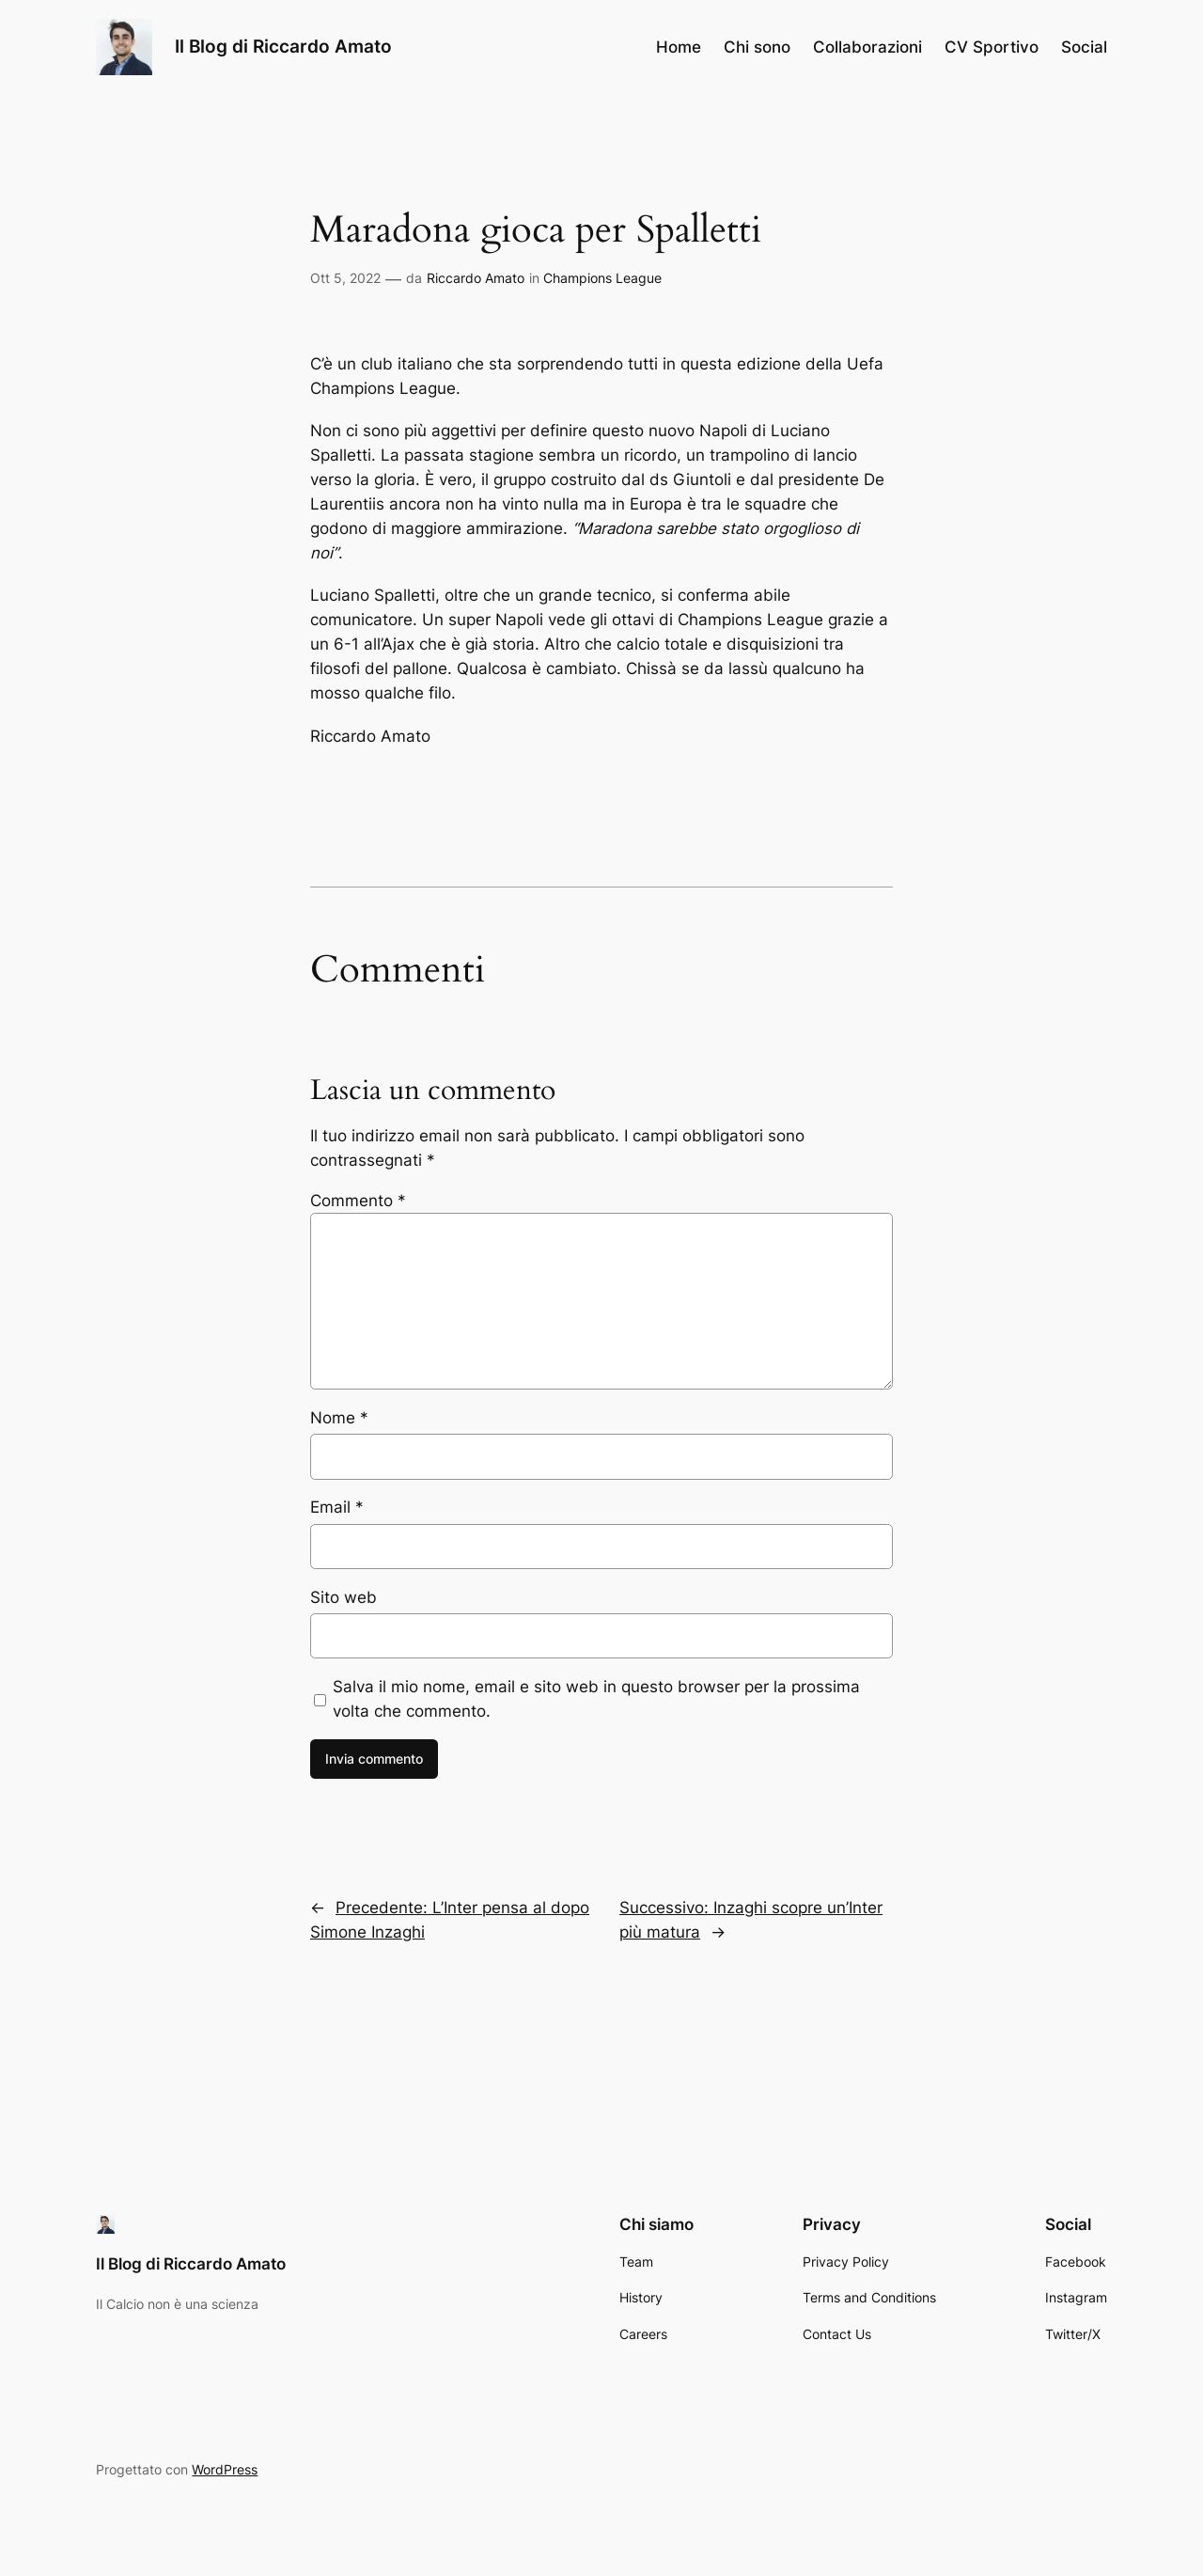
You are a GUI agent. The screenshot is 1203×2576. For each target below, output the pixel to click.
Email (337, 1507)
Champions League (602, 278)
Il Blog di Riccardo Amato (283, 46)
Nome (339, 1417)
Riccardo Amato (475, 278)
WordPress (225, 2469)
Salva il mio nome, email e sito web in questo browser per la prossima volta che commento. (596, 1698)
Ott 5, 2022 (345, 278)
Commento (358, 1200)
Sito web (343, 1597)
